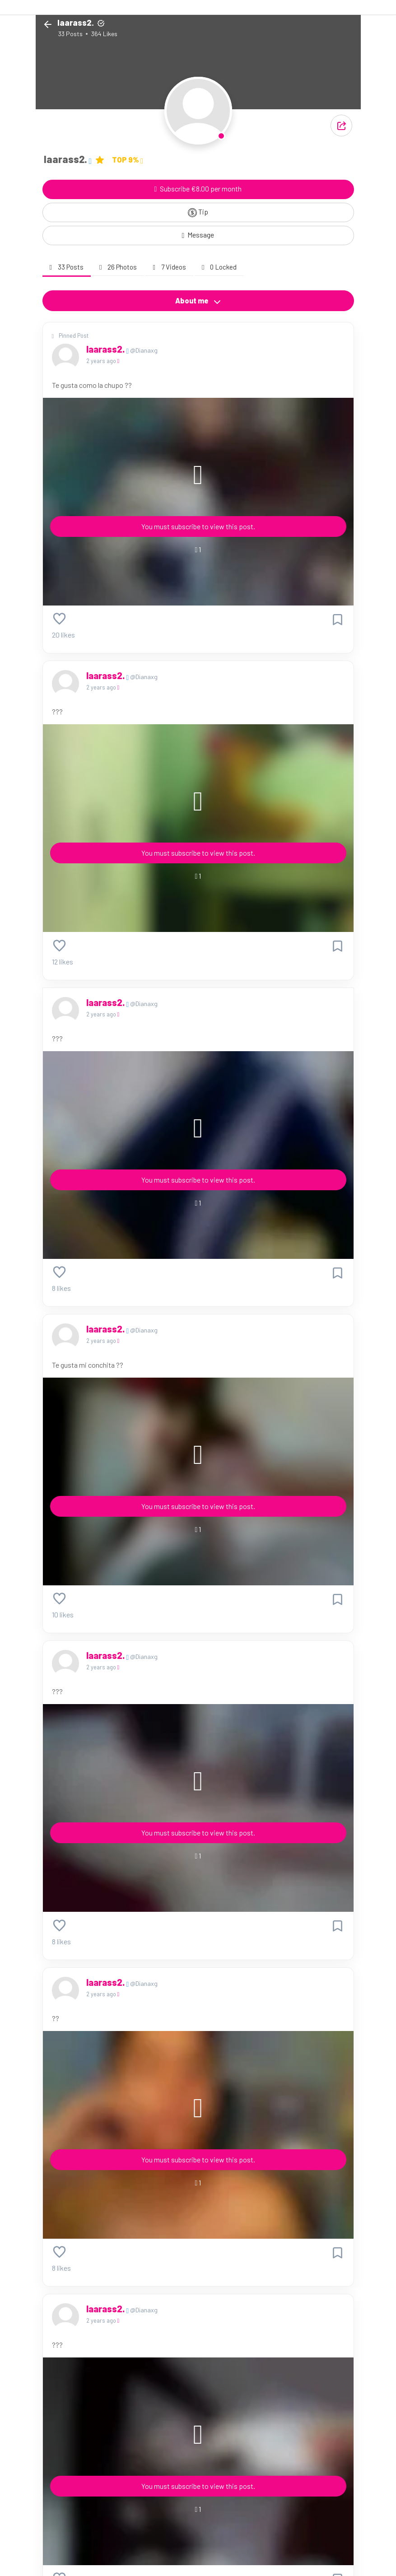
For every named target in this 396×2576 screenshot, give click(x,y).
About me (198, 300)
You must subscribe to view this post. (198, 526)
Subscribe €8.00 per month (198, 188)
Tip (198, 212)
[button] (341, 125)
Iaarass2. (106, 349)
